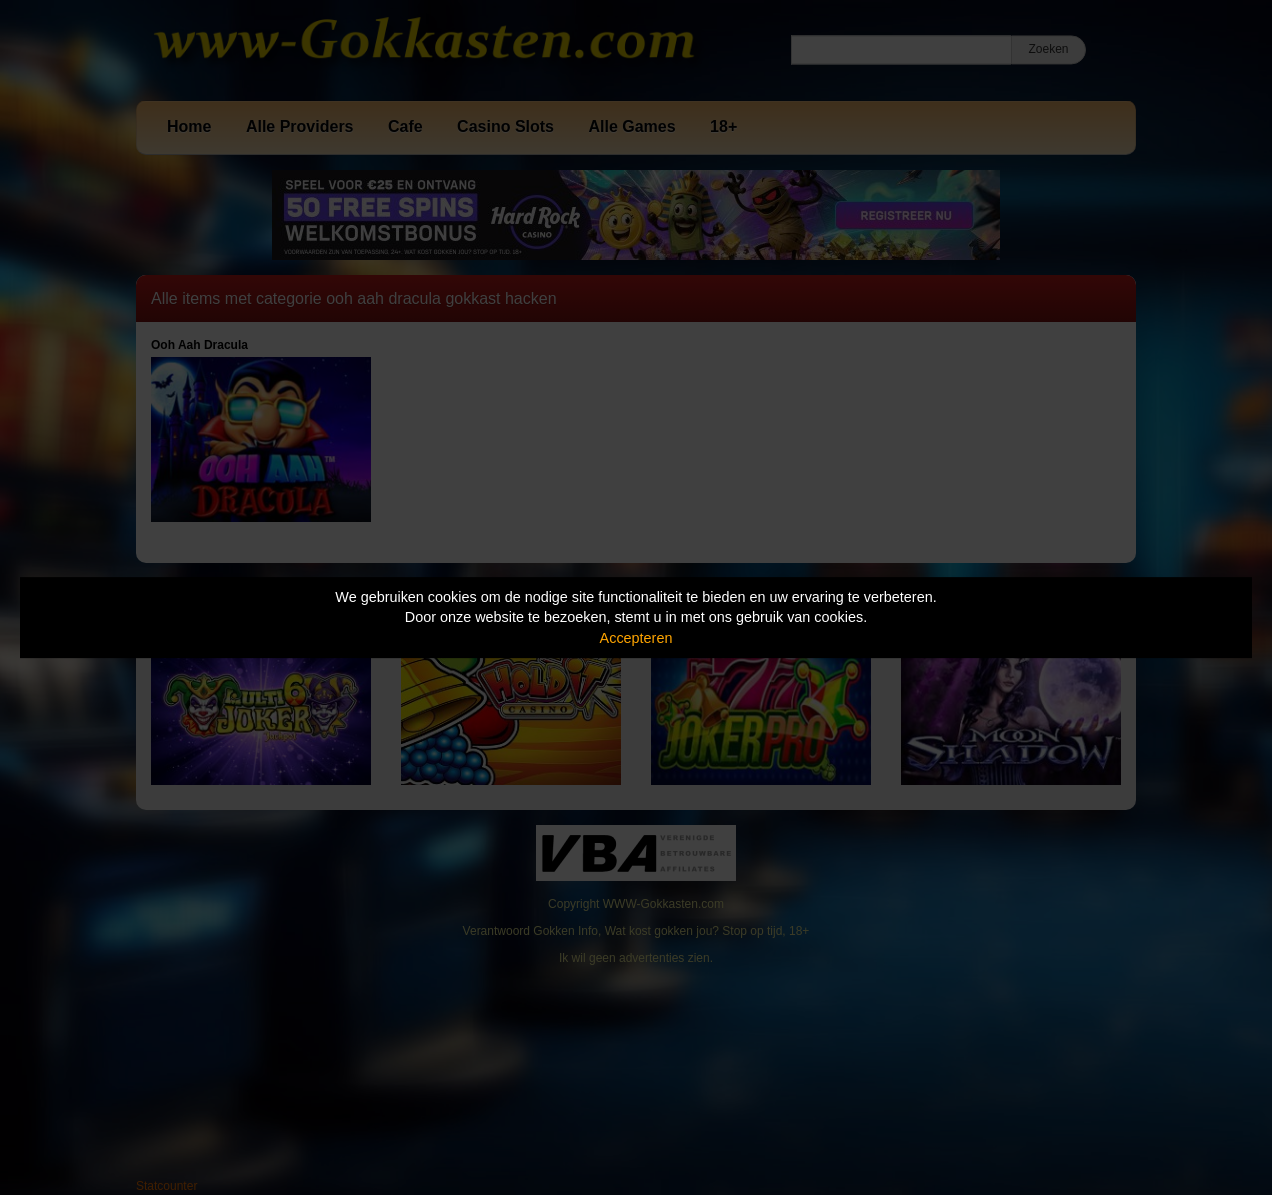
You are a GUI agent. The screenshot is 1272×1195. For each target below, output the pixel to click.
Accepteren (636, 638)
